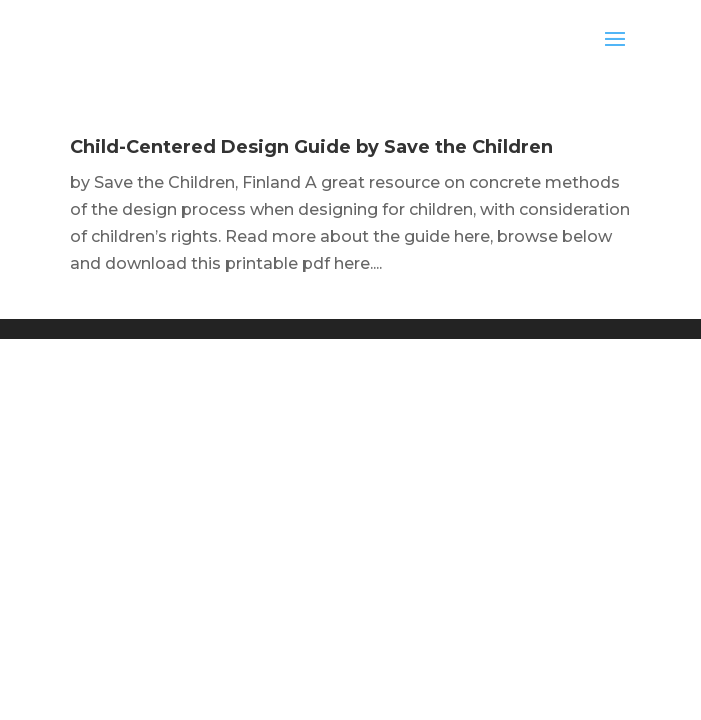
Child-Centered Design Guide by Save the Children (311, 147)
